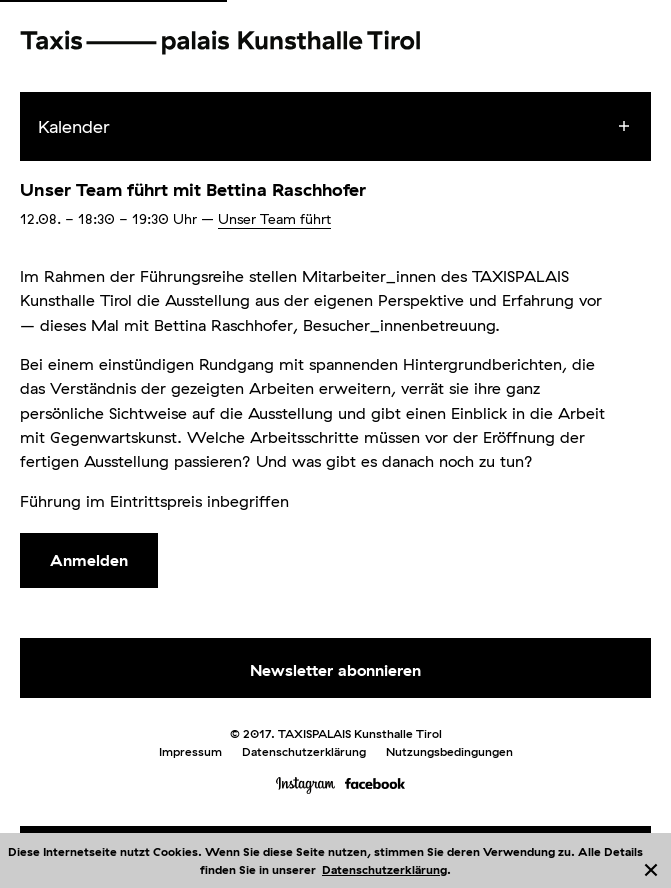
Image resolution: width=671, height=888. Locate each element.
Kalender (74, 126)
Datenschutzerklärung (384, 869)
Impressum (190, 751)
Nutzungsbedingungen (449, 751)
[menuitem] (353, 127)
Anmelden (89, 560)
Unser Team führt (274, 219)
